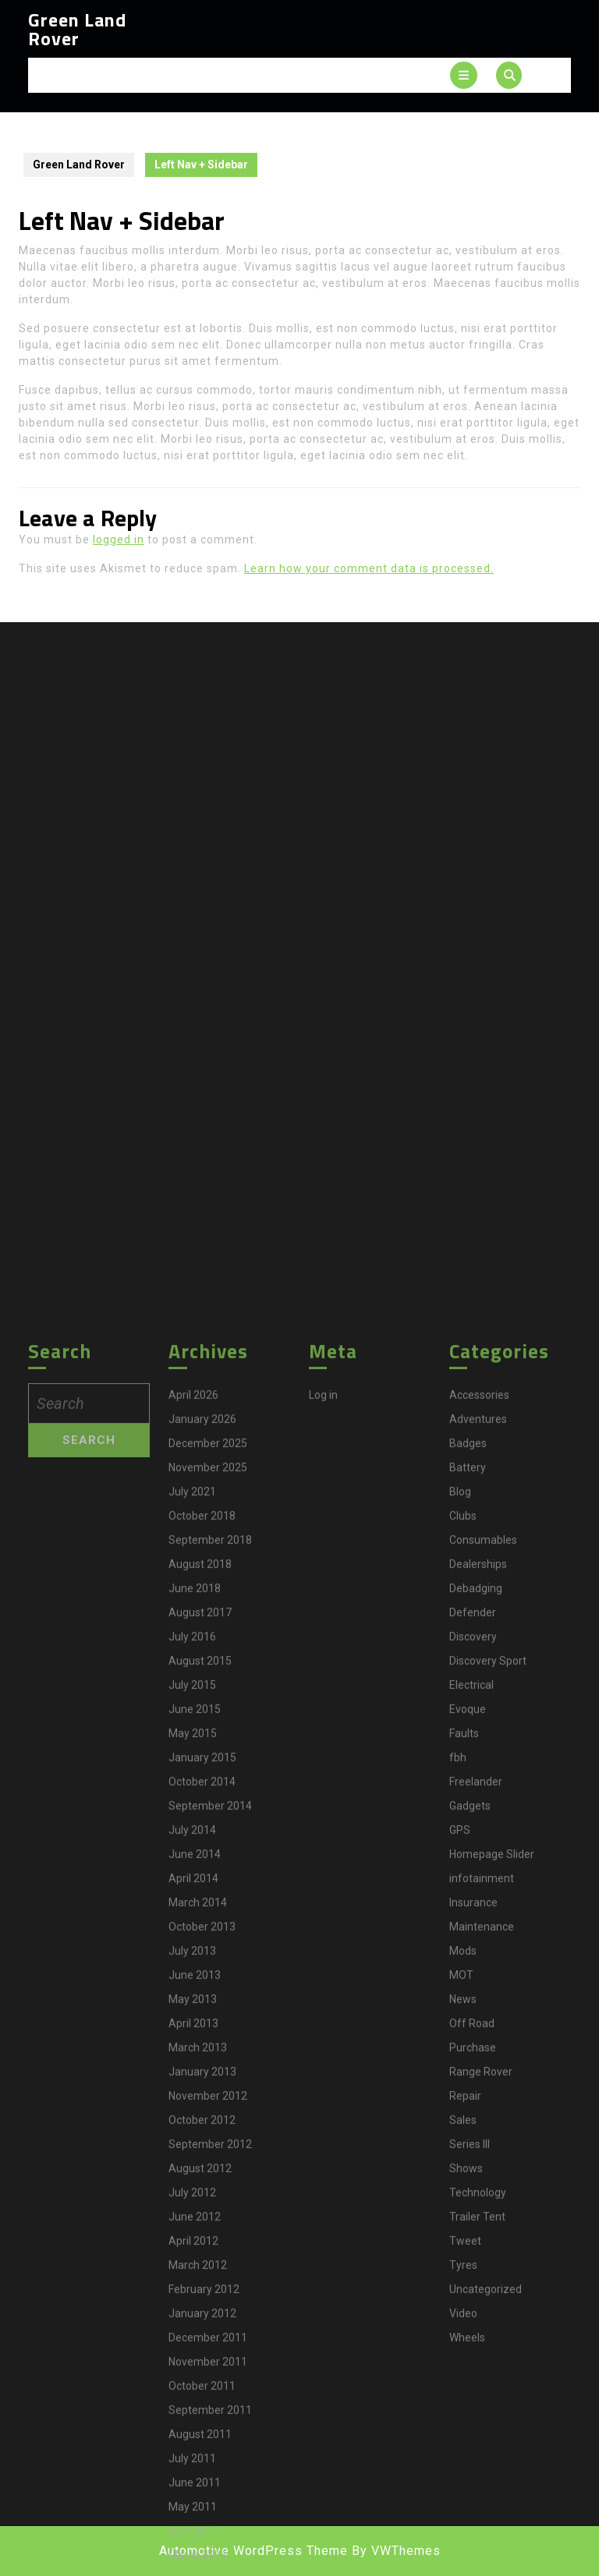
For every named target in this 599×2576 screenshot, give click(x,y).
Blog (460, 2120)
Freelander (475, 2410)
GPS (459, 2458)
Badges (468, 2071)
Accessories (479, 2023)
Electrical (471, 2313)
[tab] (463, 75)
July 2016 (192, 2265)
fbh (457, 2386)
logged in (118, 539)
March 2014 (197, 2531)
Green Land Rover (77, 28)
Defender (472, 2241)
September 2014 (210, 2434)
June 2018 (194, 2216)
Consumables (483, 2168)
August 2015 (200, 2289)
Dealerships (478, 2192)
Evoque (467, 2337)
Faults (464, 2361)
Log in (323, 2023)
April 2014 (193, 2506)
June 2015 (194, 2337)
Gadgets (470, 2434)
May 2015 (192, 2361)
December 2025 (207, 2071)
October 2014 (202, 2410)
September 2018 (210, 2168)
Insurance (473, 2531)
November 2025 (207, 2095)
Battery (467, 2095)
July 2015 (192, 2313)
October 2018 (202, 2144)
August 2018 (200, 2192)
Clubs (463, 2144)
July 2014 (192, 2458)
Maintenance (481, 2555)
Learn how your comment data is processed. (369, 568)
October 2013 (202, 2555)
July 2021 (192, 2120)
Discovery (473, 2265)
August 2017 (200, 2241)
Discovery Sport (487, 2289)
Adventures (478, 2047)
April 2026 (193, 2023)
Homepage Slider (491, 2482)
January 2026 (202, 2047)
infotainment (481, 2506)
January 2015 (202, 2386)
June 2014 (194, 2482)
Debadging (475, 2216)
